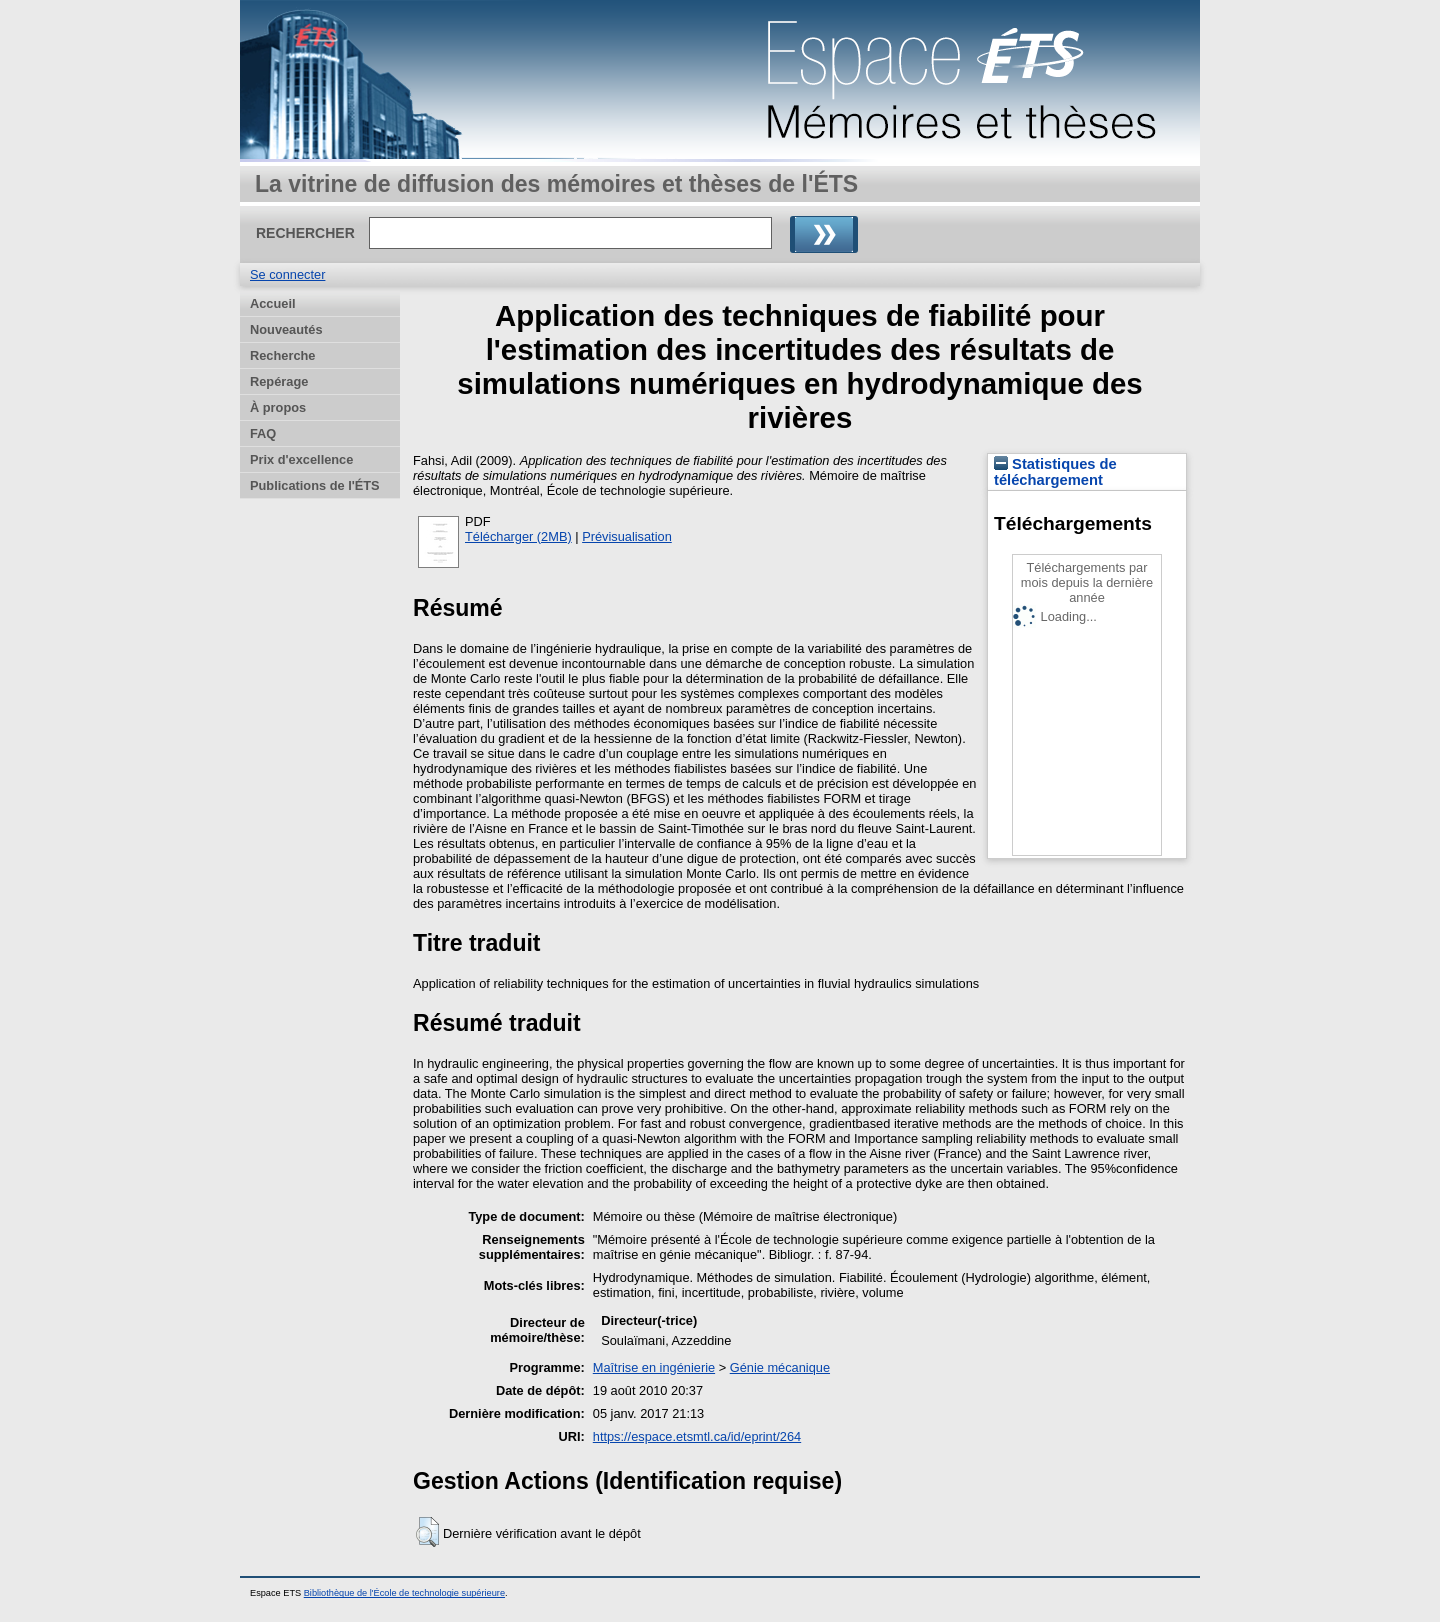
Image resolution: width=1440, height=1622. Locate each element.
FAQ (263, 433)
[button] (427, 1532)
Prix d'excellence (301, 459)
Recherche (282, 355)
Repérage (279, 381)
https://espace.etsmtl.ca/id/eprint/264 (697, 1436)
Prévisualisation (627, 536)
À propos (278, 407)
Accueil (273, 303)
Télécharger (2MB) (518, 536)
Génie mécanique (780, 1367)
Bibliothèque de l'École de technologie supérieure (404, 1593)
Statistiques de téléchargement (1055, 472)
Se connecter (287, 274)
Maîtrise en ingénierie (654, 1367)
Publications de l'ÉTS (315, 485)
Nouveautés (286, 329)
